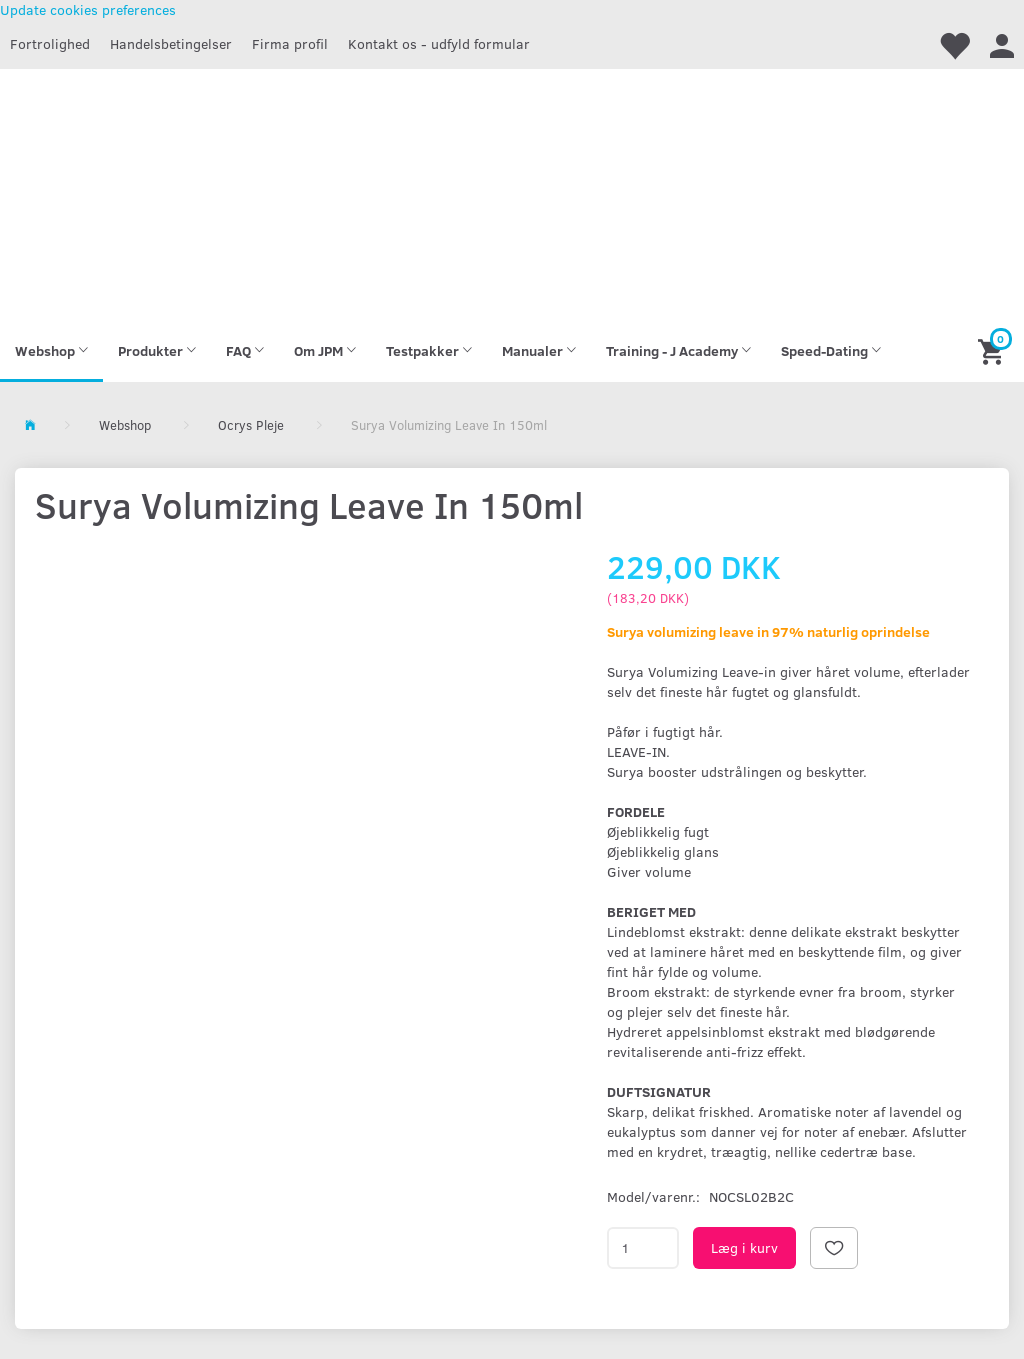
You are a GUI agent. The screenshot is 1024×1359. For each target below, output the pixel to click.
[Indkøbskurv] (993, 350)
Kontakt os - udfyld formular (439, 43)
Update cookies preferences (88, 9)
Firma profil (290, 43)
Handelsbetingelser (171, 43)
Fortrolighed (50, 43)
